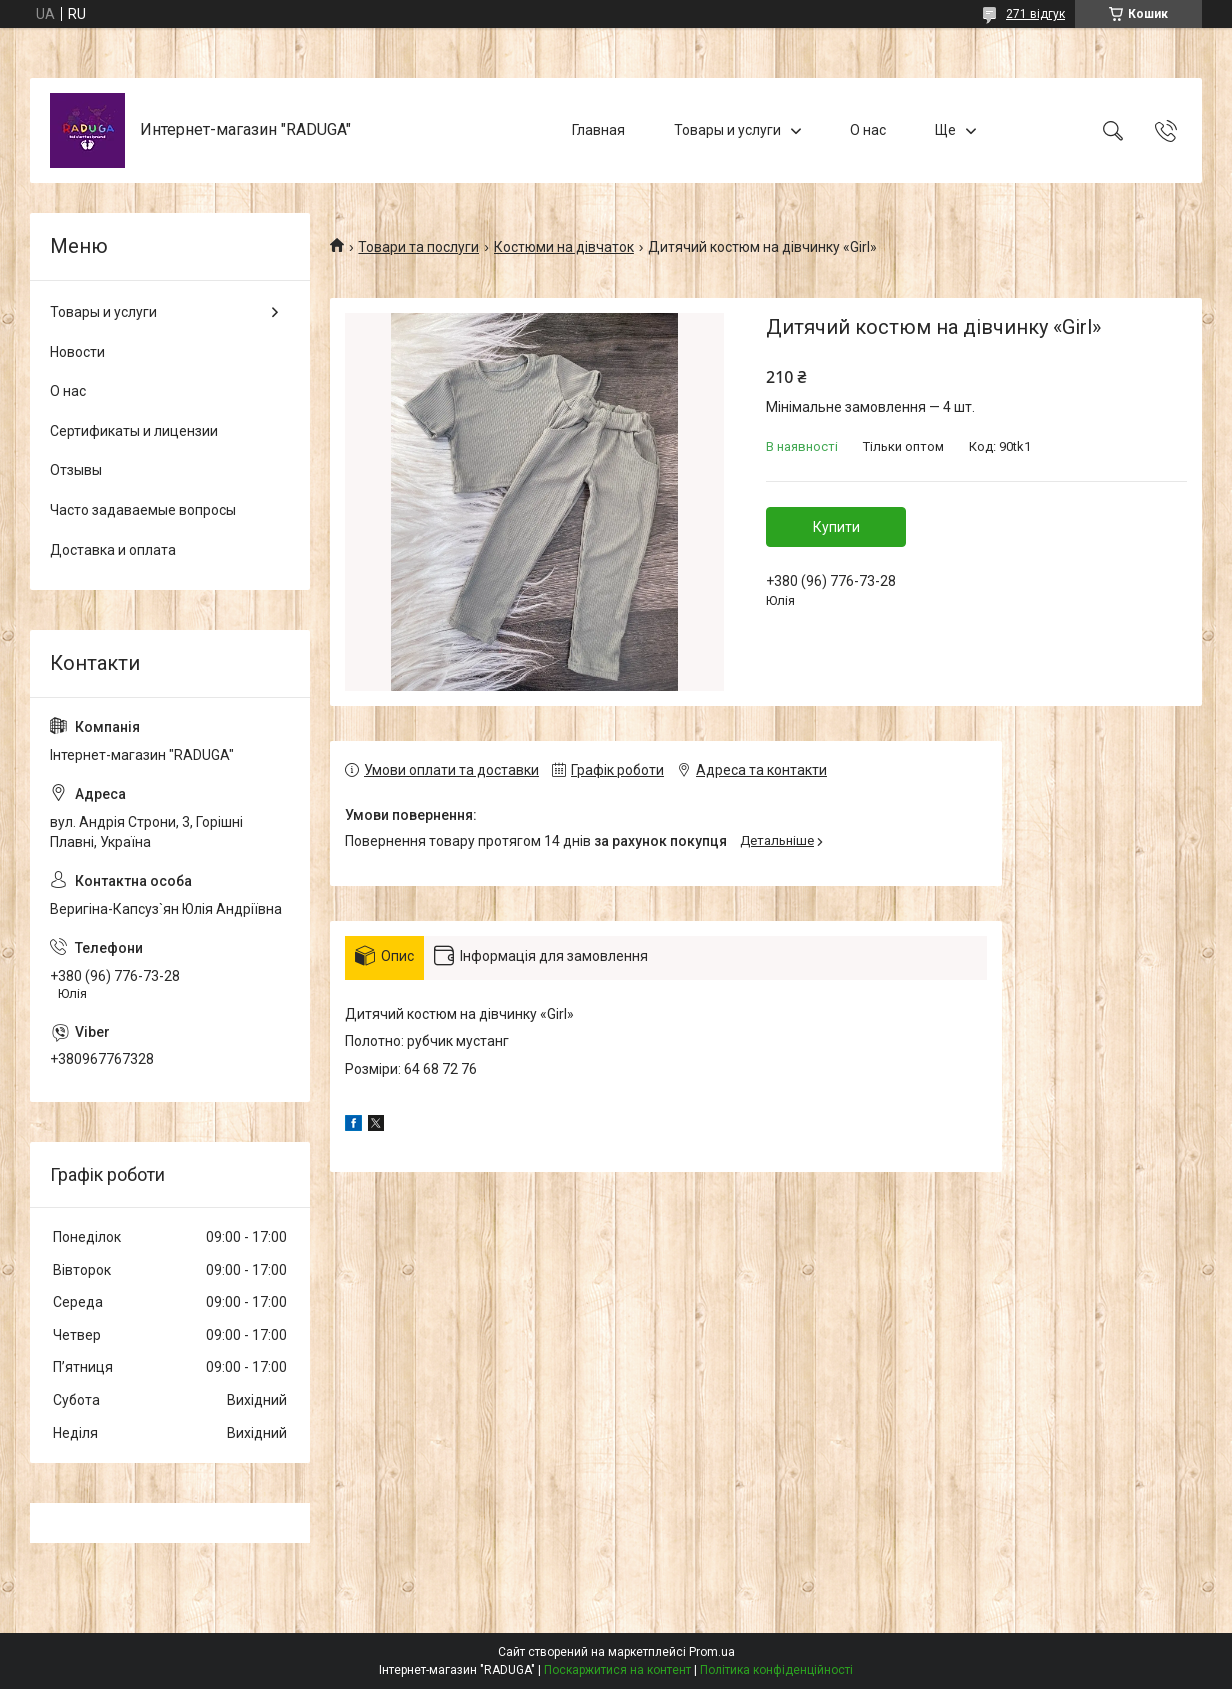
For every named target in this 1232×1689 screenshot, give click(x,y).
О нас (868, 130)
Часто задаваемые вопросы (143, 510)
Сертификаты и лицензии (134, 431)
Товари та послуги (418, 247)
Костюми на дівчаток (564, 247)
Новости (77, 352)
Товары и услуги (727, 130)
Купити (836, 527)
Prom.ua (712, 1652)
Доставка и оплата (113, 550)
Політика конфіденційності (776, 1670)
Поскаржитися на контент (617, 1670)
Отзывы (76, 470)
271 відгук (1035, 14)
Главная (598, 130)
